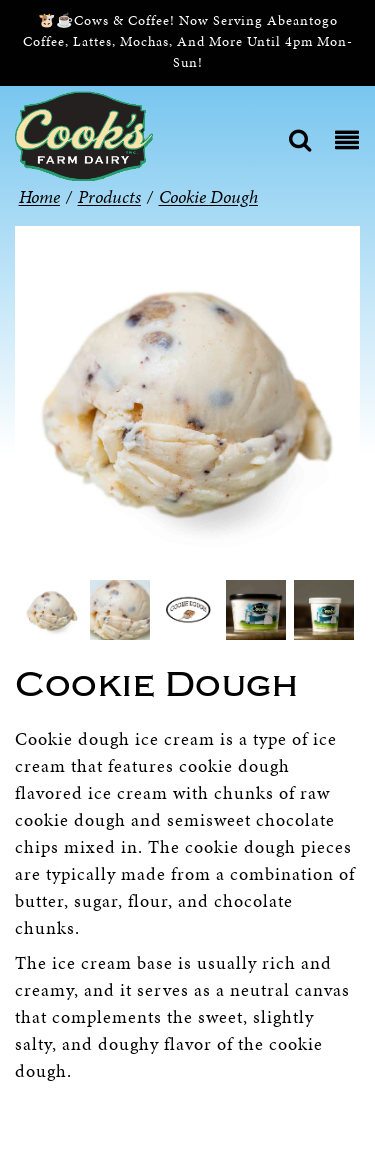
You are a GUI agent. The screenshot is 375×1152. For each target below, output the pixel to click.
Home (39, 196)
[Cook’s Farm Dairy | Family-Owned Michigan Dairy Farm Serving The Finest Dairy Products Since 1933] (84, 134)
